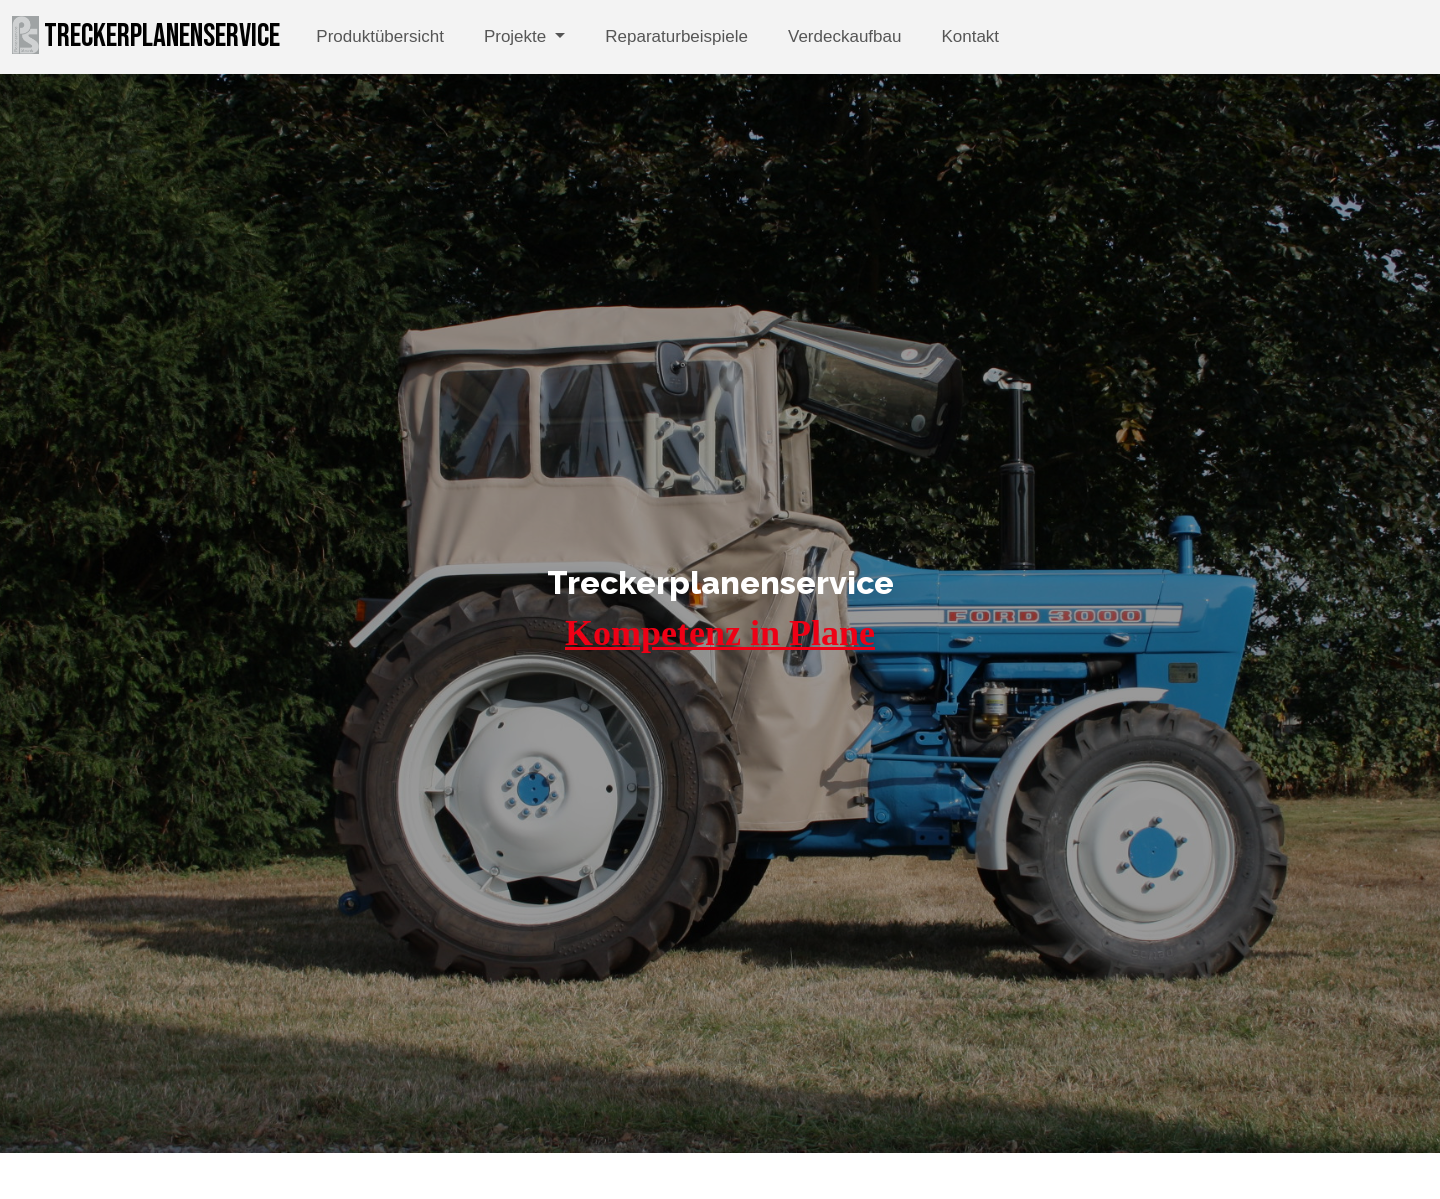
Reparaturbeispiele (676, 36)
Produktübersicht (380, 36)
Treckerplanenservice (146, 36)
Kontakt (970, 36)
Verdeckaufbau (844, 36)
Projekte (517, 36)
